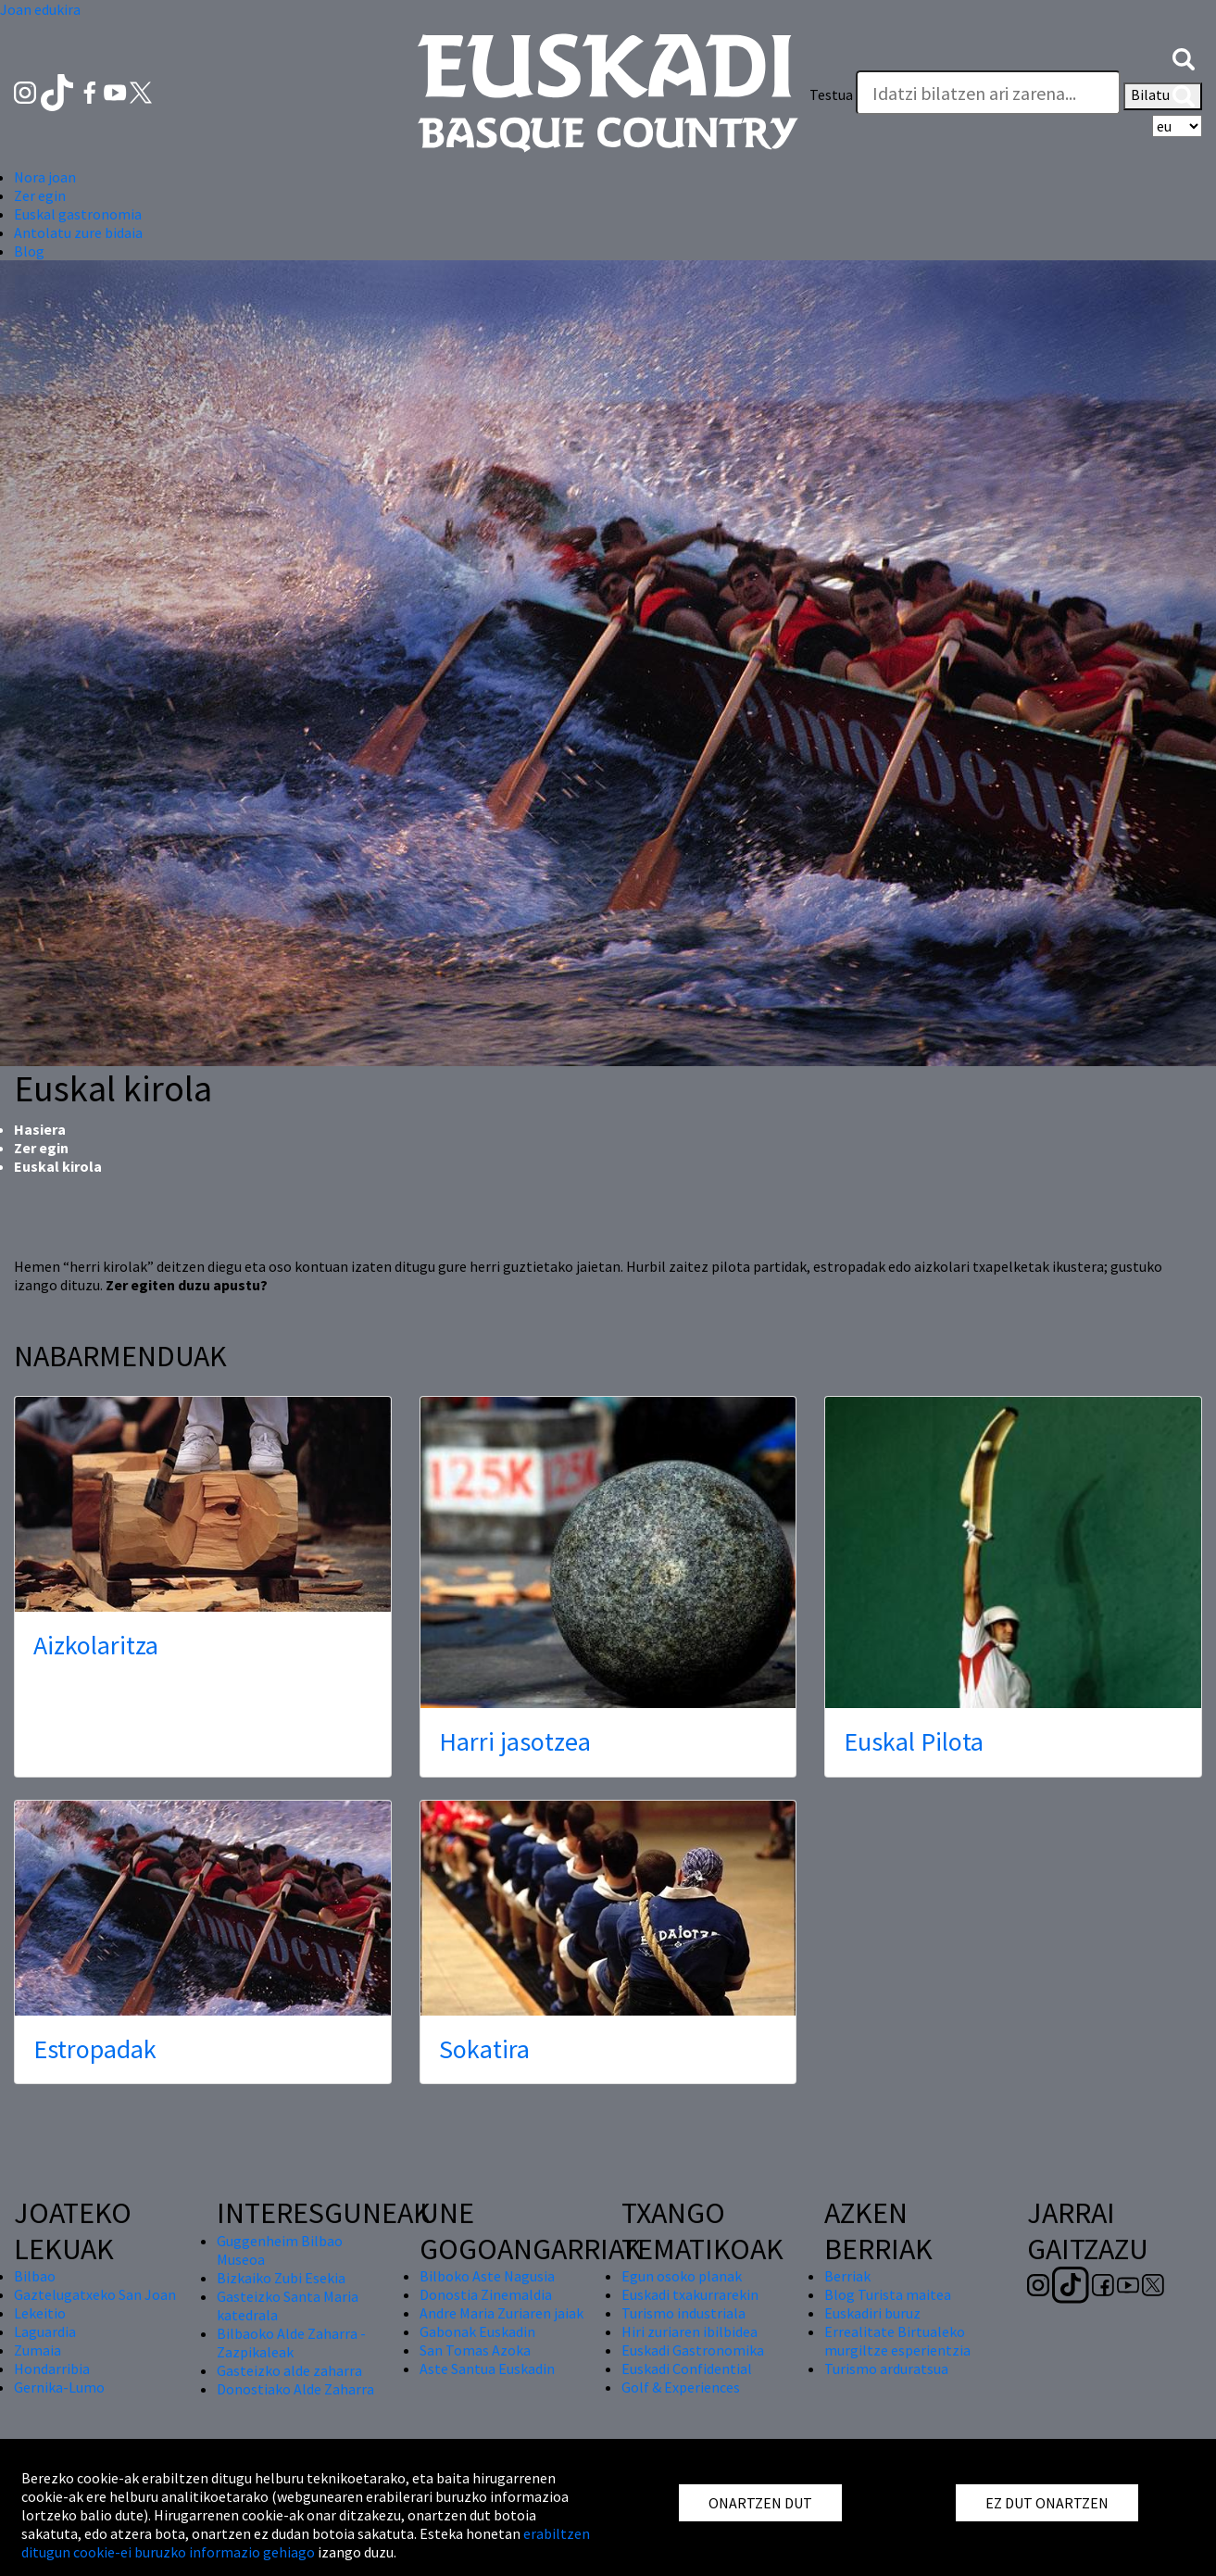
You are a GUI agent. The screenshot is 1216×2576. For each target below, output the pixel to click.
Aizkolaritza (95, 1645)
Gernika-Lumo (59, 2387)
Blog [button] (29, 251)
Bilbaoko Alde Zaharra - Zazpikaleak (291, 2342)
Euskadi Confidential (686, 2368)
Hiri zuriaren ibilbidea (689, 2331)
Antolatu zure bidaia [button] (78, 232)
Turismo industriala (683, 2313)
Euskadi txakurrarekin (689, 2294)
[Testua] (988, 92)
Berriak (847, 2276)
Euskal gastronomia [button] (78, 214)
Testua (831, 94)
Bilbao (35, 2276)
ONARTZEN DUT (760, 2503)
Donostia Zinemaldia (486, 2294)
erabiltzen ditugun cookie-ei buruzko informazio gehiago (305, 2542)
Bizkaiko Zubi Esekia (281, 2277)
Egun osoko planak (681, 2276)
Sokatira (484, 2049)
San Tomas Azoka (475, 2350)
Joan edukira (40, 9)
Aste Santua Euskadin (487, 2368)
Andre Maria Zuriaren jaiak (501, 2313)
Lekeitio (40, 2313)
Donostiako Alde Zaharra (295, 2389)
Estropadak (95, 2049)
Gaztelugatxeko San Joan (95, 2294)
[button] (1183, 57)
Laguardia (45, 2331)
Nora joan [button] (45, 177)
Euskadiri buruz (872, 2313)
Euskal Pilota (914, 1741)
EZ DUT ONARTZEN (1047, 2503)
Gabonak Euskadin (477, 2331)
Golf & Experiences (680, 2387)
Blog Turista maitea (887, 2294)
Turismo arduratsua (886, 2368)
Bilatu (1163, 96)
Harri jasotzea (515, 1741)
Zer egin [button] (40, 195)
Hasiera (40, 1129)
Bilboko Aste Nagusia (487, 2276)
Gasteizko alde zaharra (289, 2370)
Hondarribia (52, 2368)
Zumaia (37, 2350)
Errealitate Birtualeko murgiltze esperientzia (897, 2340)
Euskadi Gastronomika (692, 2350)
